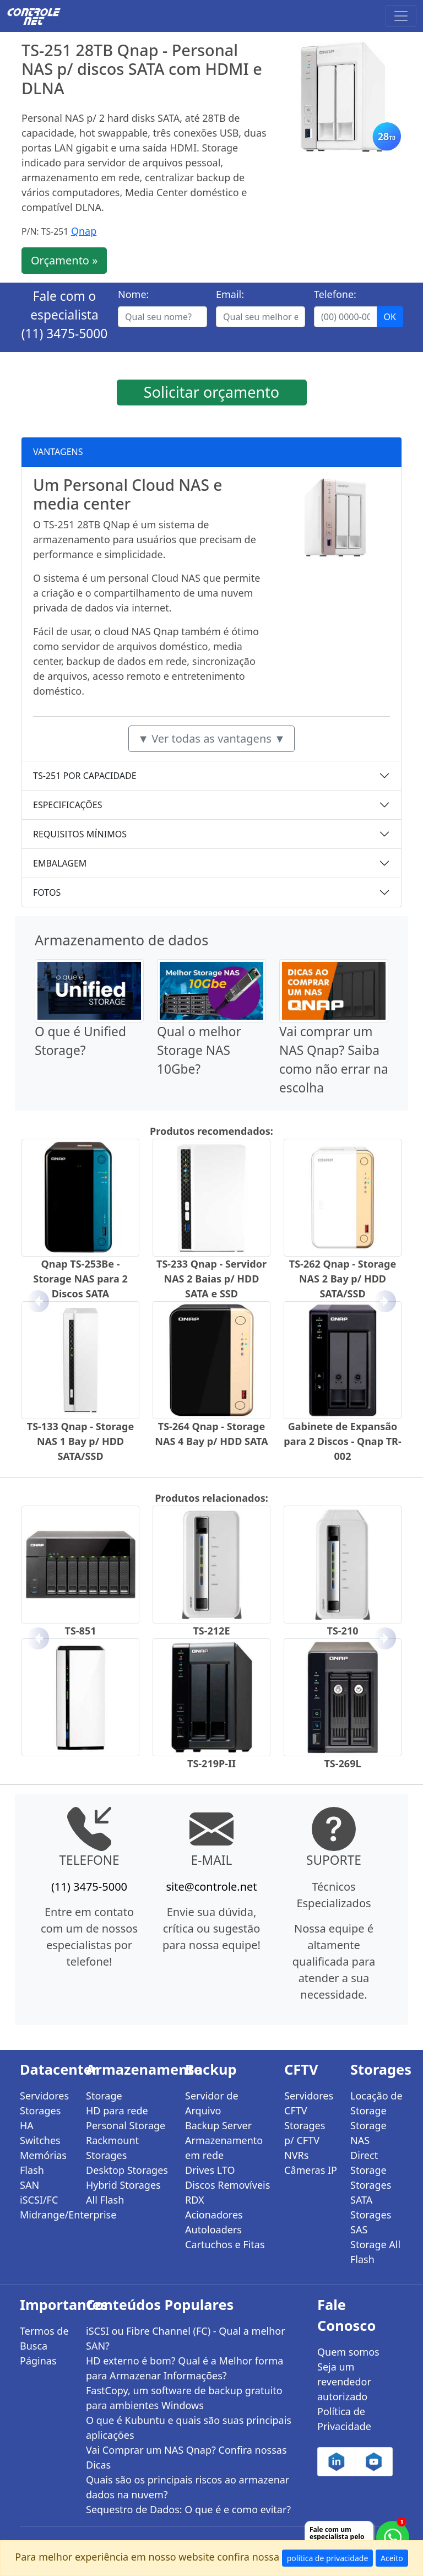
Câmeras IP (310, 2170)
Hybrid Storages (123, 2184)
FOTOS (47, 892)
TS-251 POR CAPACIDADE (85, 776)
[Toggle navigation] (401, 16)
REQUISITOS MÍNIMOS (80, 834)
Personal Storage (125, 2125)
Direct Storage (368, 2163)
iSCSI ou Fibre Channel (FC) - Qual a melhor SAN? (185, 2338)
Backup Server (218, 2125)
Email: (230, 294)
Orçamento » (64, 260)
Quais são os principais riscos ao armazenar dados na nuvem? (187, 2487)
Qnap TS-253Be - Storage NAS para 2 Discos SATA (80, 1278)
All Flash (105, 2199)
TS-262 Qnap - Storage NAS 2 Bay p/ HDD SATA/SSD (342, 1278)
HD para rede (117, 2110)
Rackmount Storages (112, 2148)
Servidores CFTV (308, 2103)
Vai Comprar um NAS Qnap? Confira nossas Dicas (186, 2457)
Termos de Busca (44, 2338)
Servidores (44, 2095)
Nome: (133, 294)
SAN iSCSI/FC (39, 2192)
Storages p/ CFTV (304, 2133)
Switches (40, 2140)
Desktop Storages (127, 2170)
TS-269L (342, 1763)
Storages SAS (370, 2222)
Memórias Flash (43, 2163)
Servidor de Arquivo (211, 2103)
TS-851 (80, 1630)
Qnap (83, 230)
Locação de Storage (376, 2103)
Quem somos (348, 2351)
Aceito (392, 2558)
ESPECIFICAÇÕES (67, 805)
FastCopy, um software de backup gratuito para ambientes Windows (184, 2398)
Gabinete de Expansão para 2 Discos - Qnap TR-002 (342, 1441)
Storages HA (40, 2118)
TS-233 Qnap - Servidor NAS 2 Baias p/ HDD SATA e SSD (211, 1278)
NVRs (296, 2155)
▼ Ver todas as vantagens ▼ (211, 738)
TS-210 (343, 1630)
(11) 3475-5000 (64, 333)
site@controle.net (211, 1886)
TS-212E (211, 1630)
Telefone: (335, 294)
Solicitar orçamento (211, 392)
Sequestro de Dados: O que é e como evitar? (188, 2509)
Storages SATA (370, 2192)
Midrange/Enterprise (46, 2214)
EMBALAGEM (59, 863)
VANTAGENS (58, 452)
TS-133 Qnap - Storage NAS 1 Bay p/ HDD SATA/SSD (80, 1441)
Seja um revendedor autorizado (344, 2381)
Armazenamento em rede (224, 2148)
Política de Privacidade (344, 2419)
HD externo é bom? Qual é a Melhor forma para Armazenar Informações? (184, 2368)
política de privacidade (327, 2558)
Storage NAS (368, 2133)
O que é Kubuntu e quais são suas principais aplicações (188, 2427)
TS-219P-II (211, 1763)
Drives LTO (210, 2170)
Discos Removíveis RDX (227, 2192)
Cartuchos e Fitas (225, 2244)
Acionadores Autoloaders (214, 2222)
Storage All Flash (375, 2252)
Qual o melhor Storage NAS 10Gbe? (199, 1050)
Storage (104, 2095)
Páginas (38, 2360)
